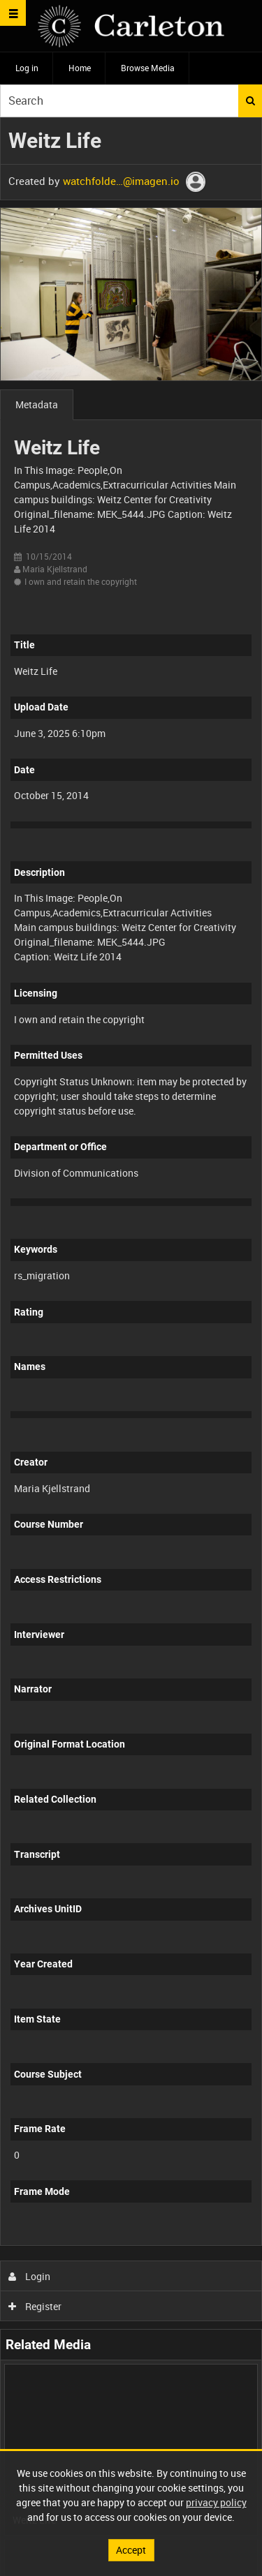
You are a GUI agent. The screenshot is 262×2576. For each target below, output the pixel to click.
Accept (131, 2549)
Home (79, 67)
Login (29, 2276)
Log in (26, 67)
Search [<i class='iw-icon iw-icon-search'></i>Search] (250, 100)
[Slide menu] (13, 13)
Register (35, 2306)
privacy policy (216, 2502)
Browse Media (148, 67)
